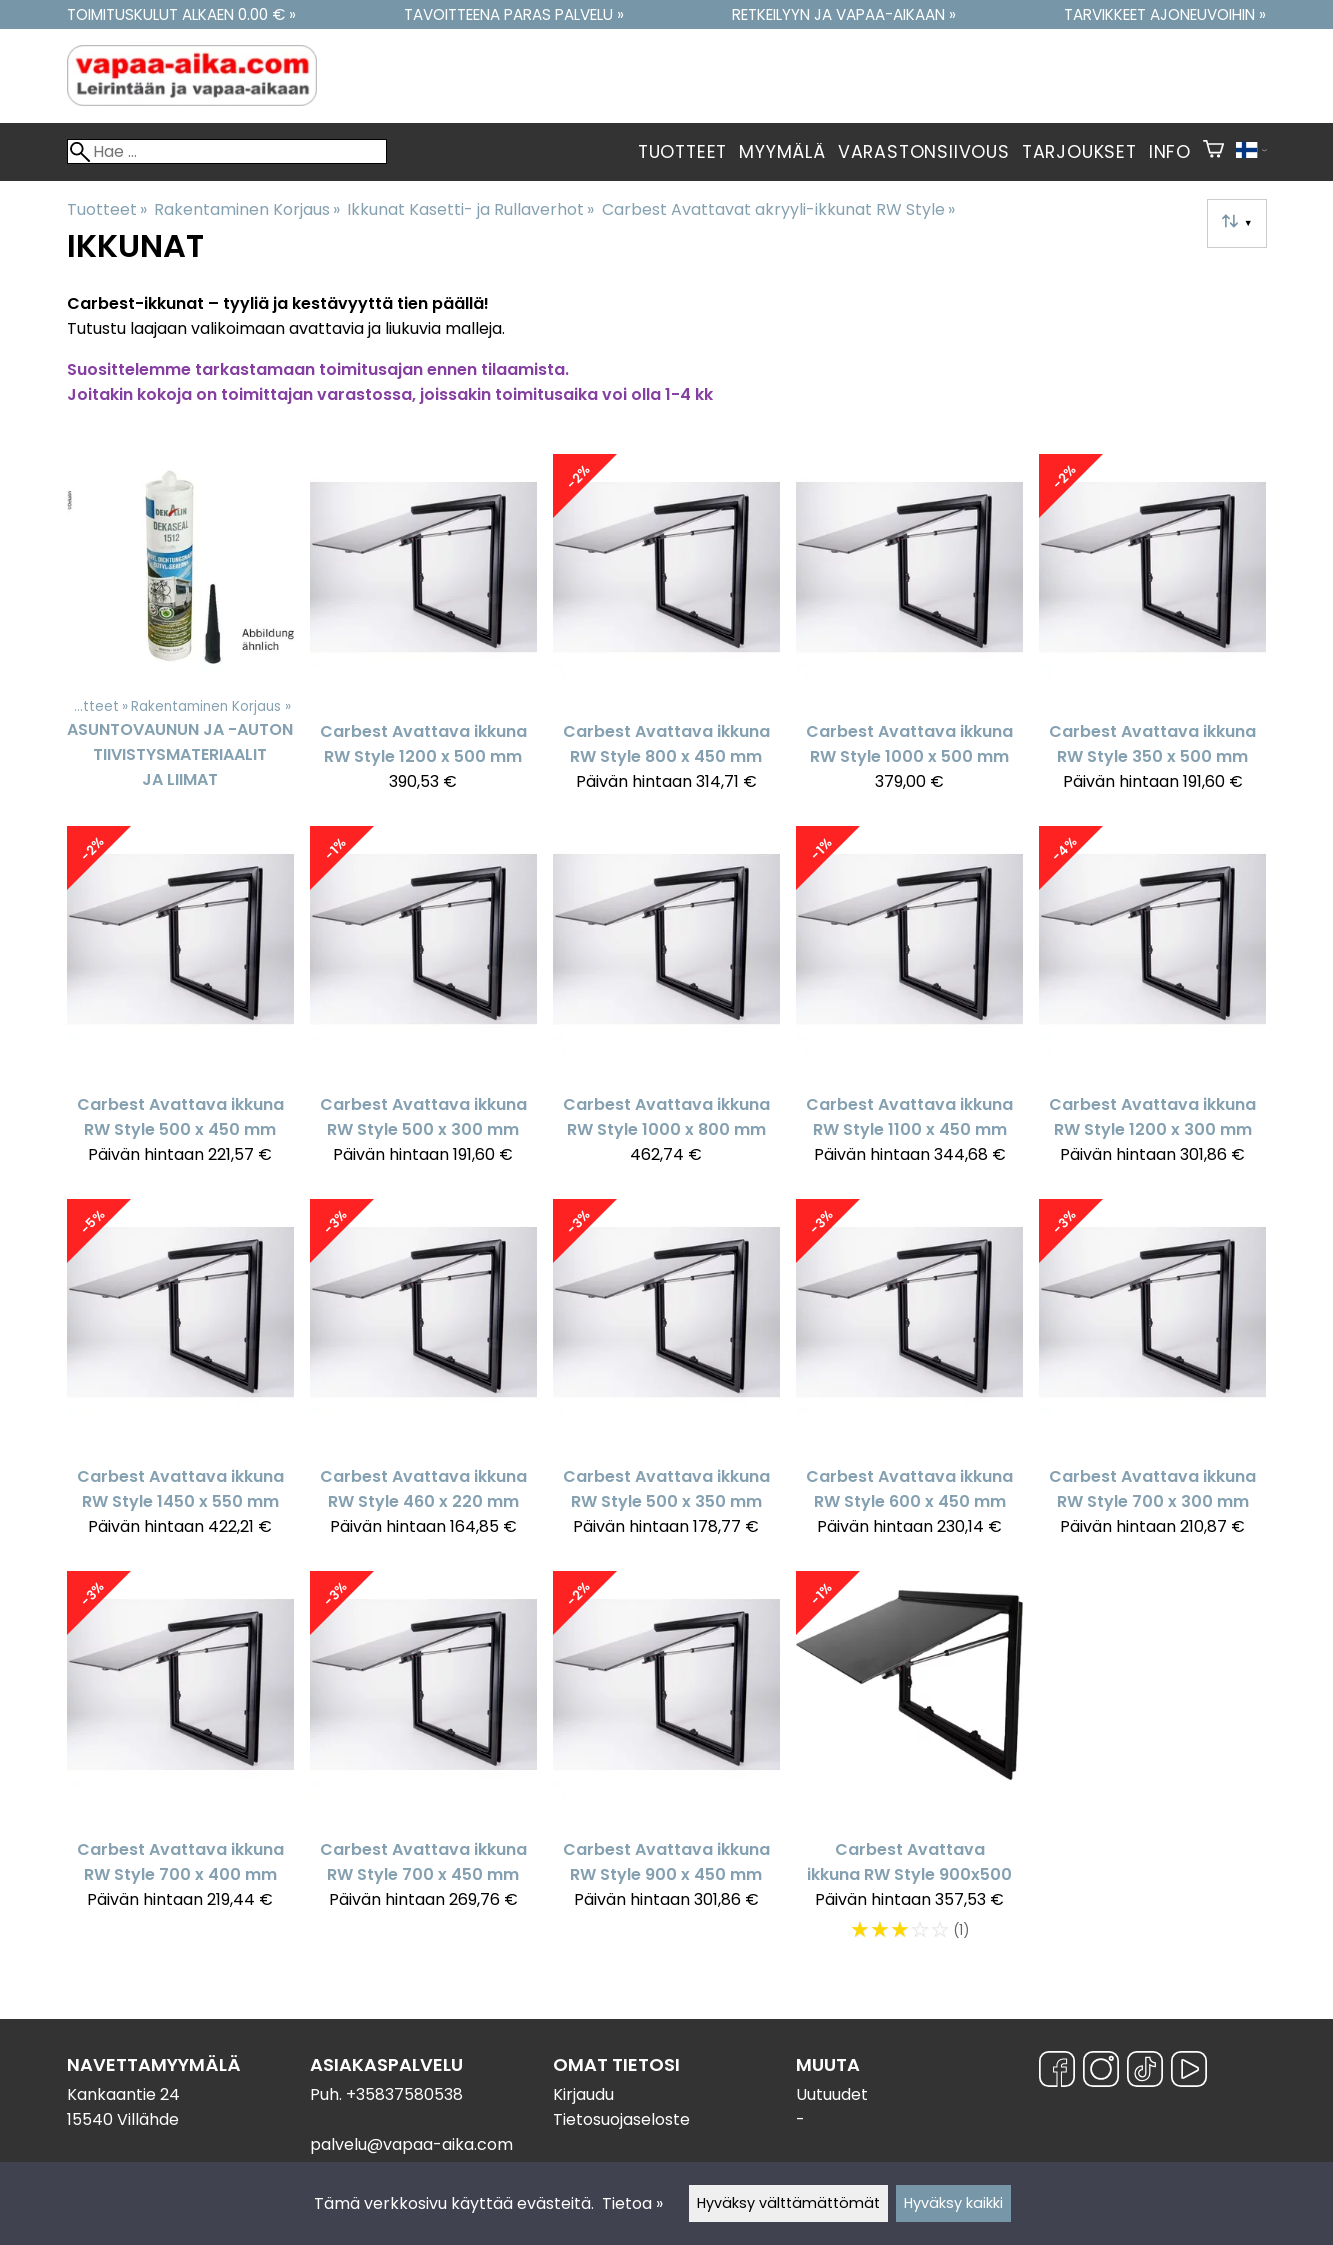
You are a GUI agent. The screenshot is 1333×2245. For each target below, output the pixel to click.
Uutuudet (832, 2094)
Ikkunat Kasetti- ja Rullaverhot (470, 209)
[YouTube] (1189, 2072)
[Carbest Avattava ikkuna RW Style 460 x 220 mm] (423, 1377)
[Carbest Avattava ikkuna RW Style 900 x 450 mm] (666, 1766)
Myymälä (782, 152)
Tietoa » (632, 2203)
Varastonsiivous (924, 152)
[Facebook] (1057, 2072)
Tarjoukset (1079, 152)
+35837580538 (404, 2094)
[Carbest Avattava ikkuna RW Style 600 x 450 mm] (909, 1377)
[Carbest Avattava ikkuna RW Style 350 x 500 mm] (1152, 632)
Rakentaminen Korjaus (247, 209)
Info (1170, 152)
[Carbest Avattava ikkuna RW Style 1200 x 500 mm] (423, 632)
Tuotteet (682, 152)
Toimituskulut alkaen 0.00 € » (181, 14)
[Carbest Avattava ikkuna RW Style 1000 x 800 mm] (666, 1004)
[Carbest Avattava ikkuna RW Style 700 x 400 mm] (180, 1766)
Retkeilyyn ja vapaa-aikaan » (844, 14)
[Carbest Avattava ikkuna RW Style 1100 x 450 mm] (909, 1004)
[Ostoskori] (1213, 152)
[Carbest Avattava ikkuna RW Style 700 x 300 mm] (1152, 1377)
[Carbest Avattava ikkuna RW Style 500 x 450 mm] (180, 1004)
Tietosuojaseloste (621, 2119)
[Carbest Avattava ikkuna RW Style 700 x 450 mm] (423, 1766)
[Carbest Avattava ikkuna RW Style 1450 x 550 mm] (180, 1377)
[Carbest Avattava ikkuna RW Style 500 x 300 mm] (423, 1004)
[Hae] (227, 151)
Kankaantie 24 (123, 2094)
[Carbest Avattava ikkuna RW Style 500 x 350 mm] (666, 1377)
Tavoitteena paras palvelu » (514, 14)
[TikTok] (1145, 2072)
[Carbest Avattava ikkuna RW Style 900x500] (909, 1766)
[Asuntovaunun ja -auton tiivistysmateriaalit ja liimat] (180, 632)
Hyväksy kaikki (953, 2203)
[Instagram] (1101, 2072)
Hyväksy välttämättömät (788, 2203)
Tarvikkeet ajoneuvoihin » (1165, 14)
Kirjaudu (583, 2094)
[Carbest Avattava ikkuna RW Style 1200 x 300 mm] (1152, 1004)
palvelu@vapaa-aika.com (411, 2144)
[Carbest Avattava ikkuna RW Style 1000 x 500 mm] (909, 632)
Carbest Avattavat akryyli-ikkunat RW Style (778, 209)
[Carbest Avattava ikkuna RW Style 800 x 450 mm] (666, 632)
